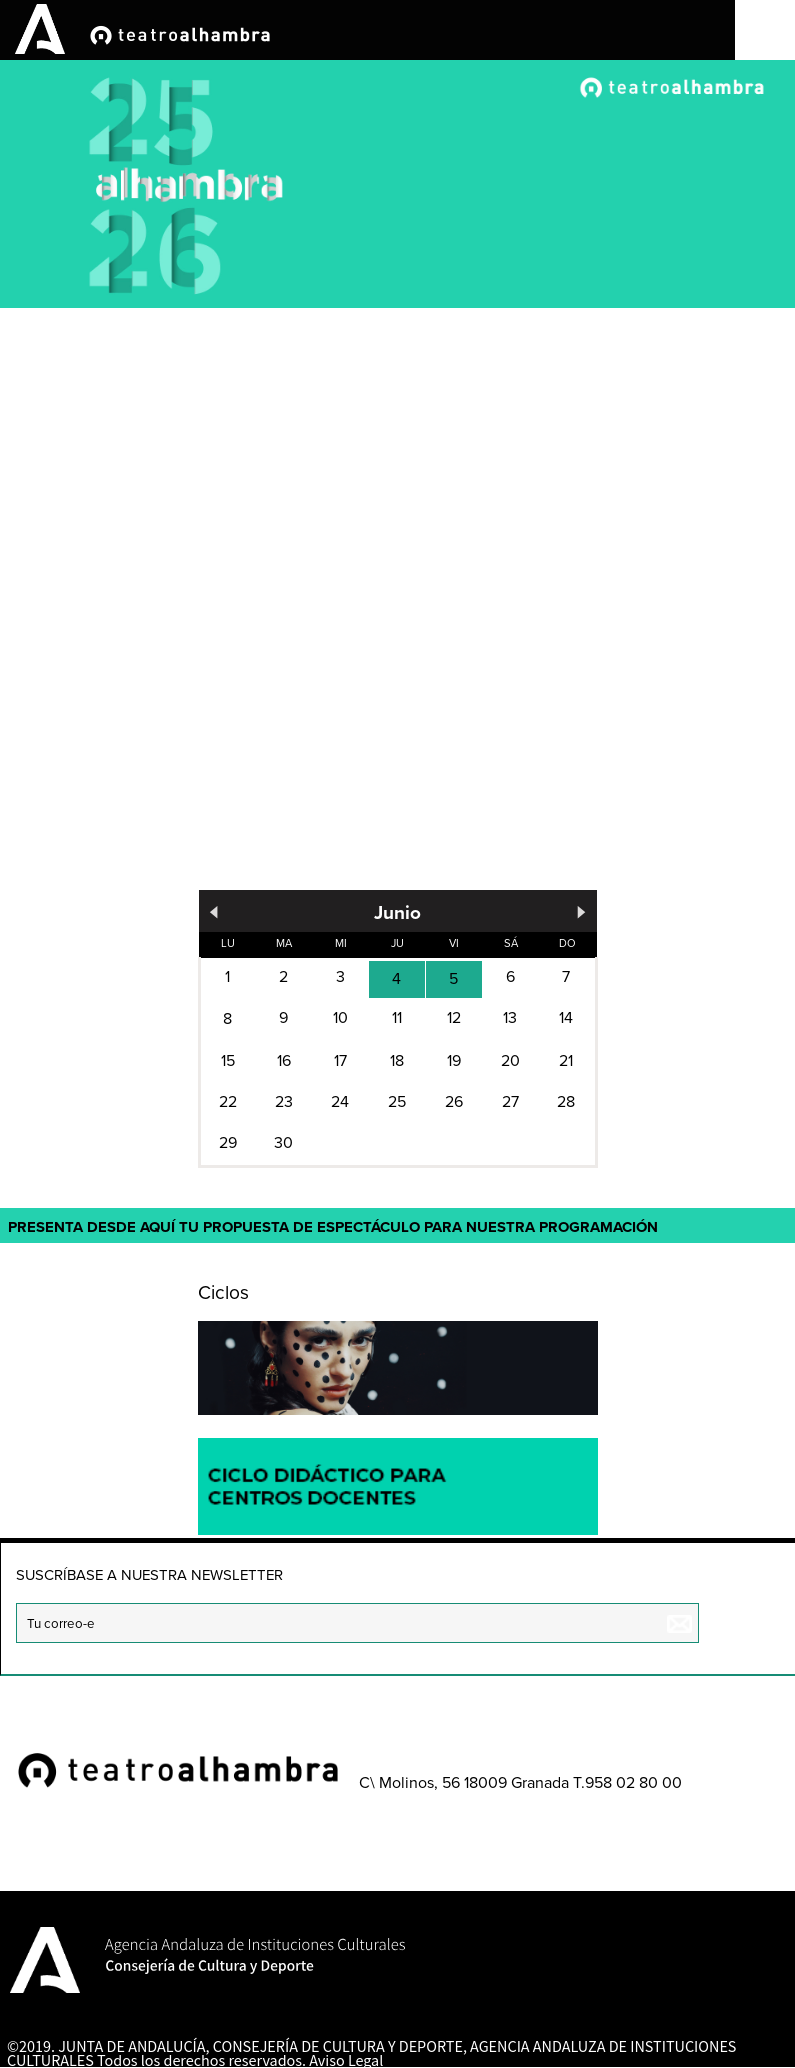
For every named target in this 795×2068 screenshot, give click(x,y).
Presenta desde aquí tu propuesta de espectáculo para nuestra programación (333, 1226)
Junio (397, 912)
